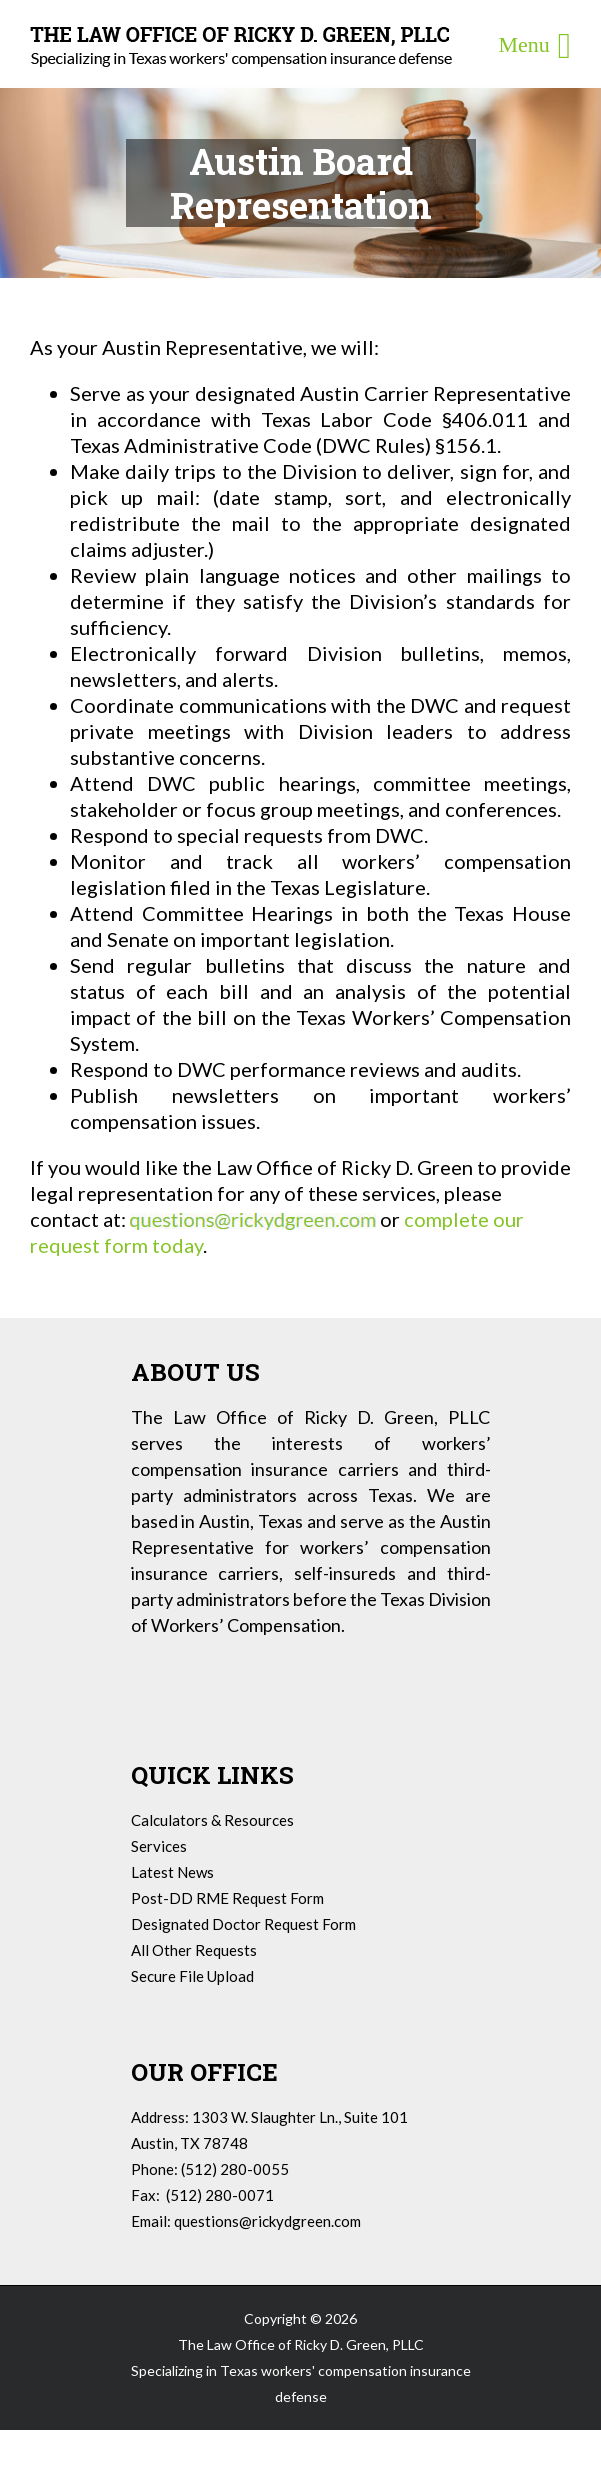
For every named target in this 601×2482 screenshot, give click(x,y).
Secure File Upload (192, 1976)
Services (159, 1846)
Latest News (172, 1872)
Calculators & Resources (212, 1820)
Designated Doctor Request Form (243, 1924)
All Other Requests (194, 1950)
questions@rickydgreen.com (267, 2221)
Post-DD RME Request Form (227, 1898)
